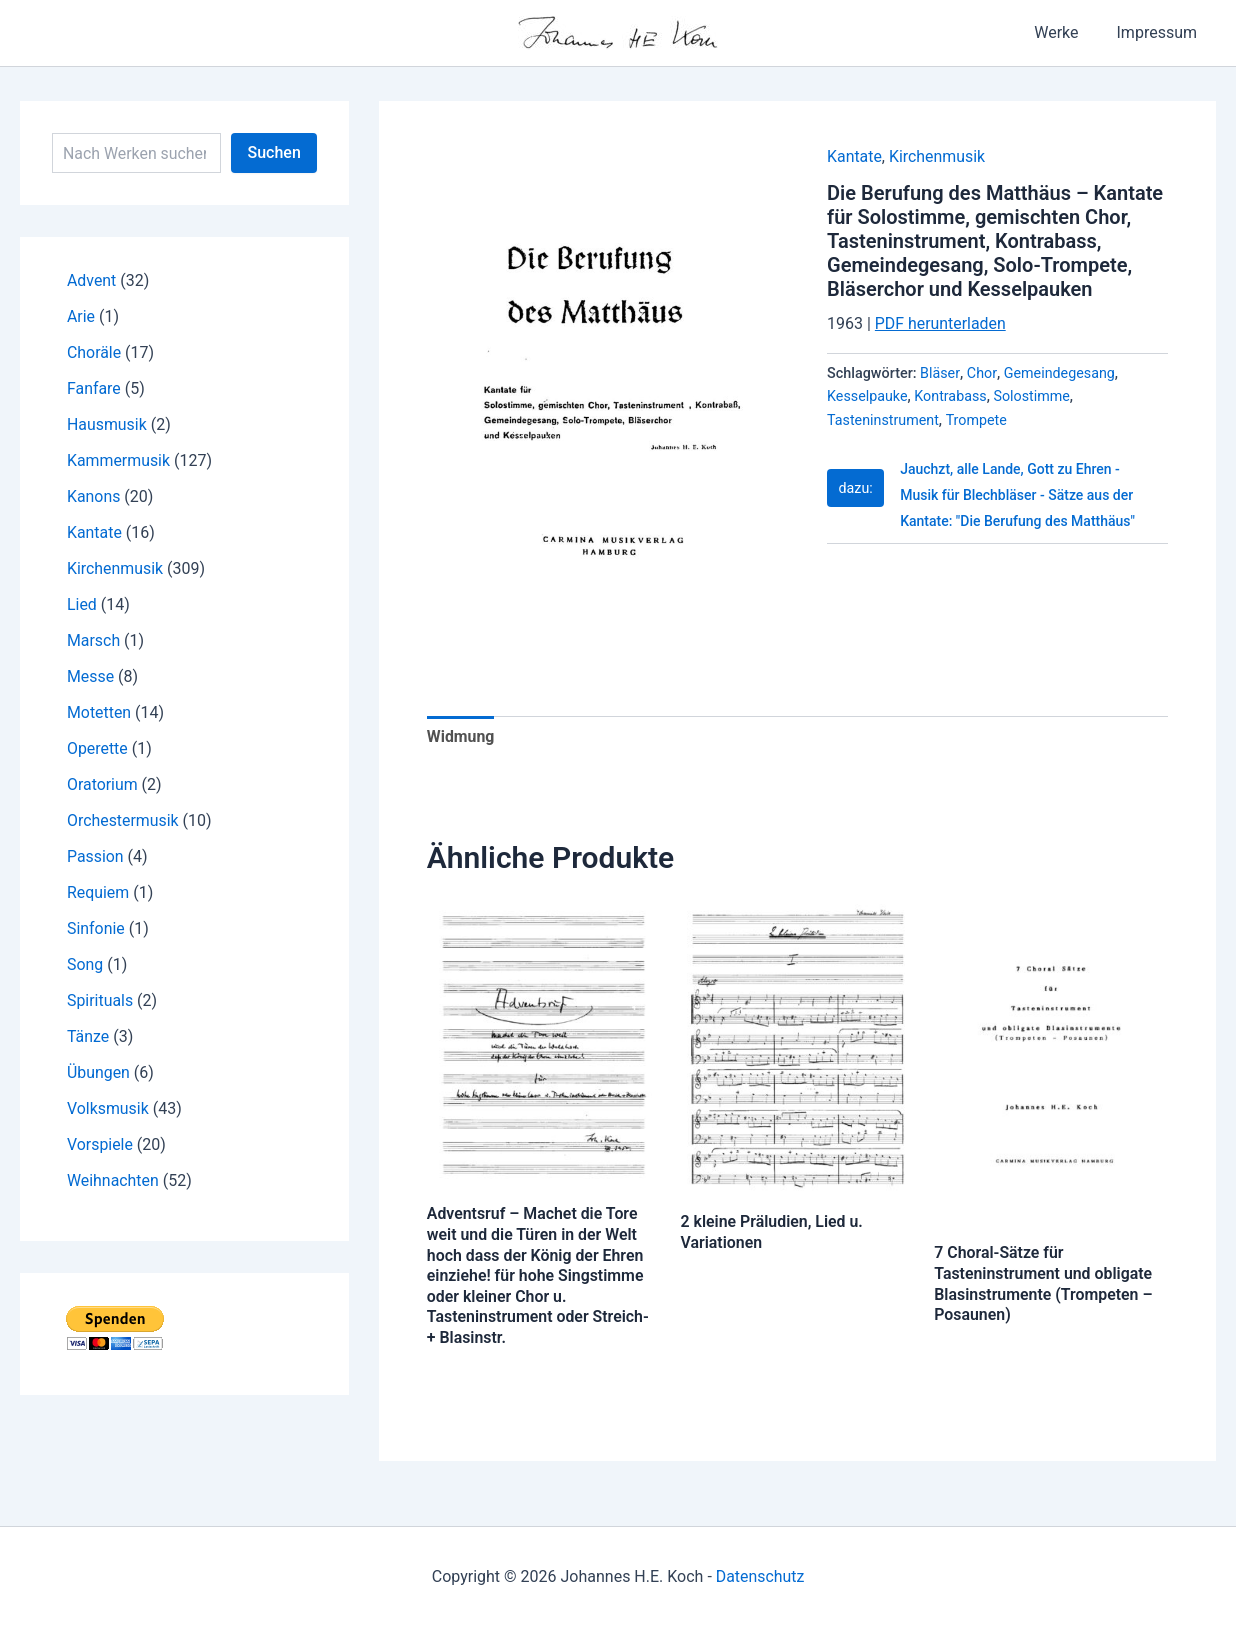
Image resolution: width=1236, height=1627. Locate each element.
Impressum (1160, 32)
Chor (982, 373)
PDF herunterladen (941, 323)
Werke (1065, 32)
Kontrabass (951, 396)
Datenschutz (759, 1576)
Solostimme (1033, 396)
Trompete (977, 420)
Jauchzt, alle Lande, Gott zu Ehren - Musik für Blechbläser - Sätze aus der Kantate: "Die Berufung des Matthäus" (1018, 495)
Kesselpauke (867, 396)
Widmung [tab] (461, 736)
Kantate (854, 156)
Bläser (940, 373)
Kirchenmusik (937, 156)
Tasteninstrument (883, 420)
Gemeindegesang (1060, 373)
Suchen (273, 152)
